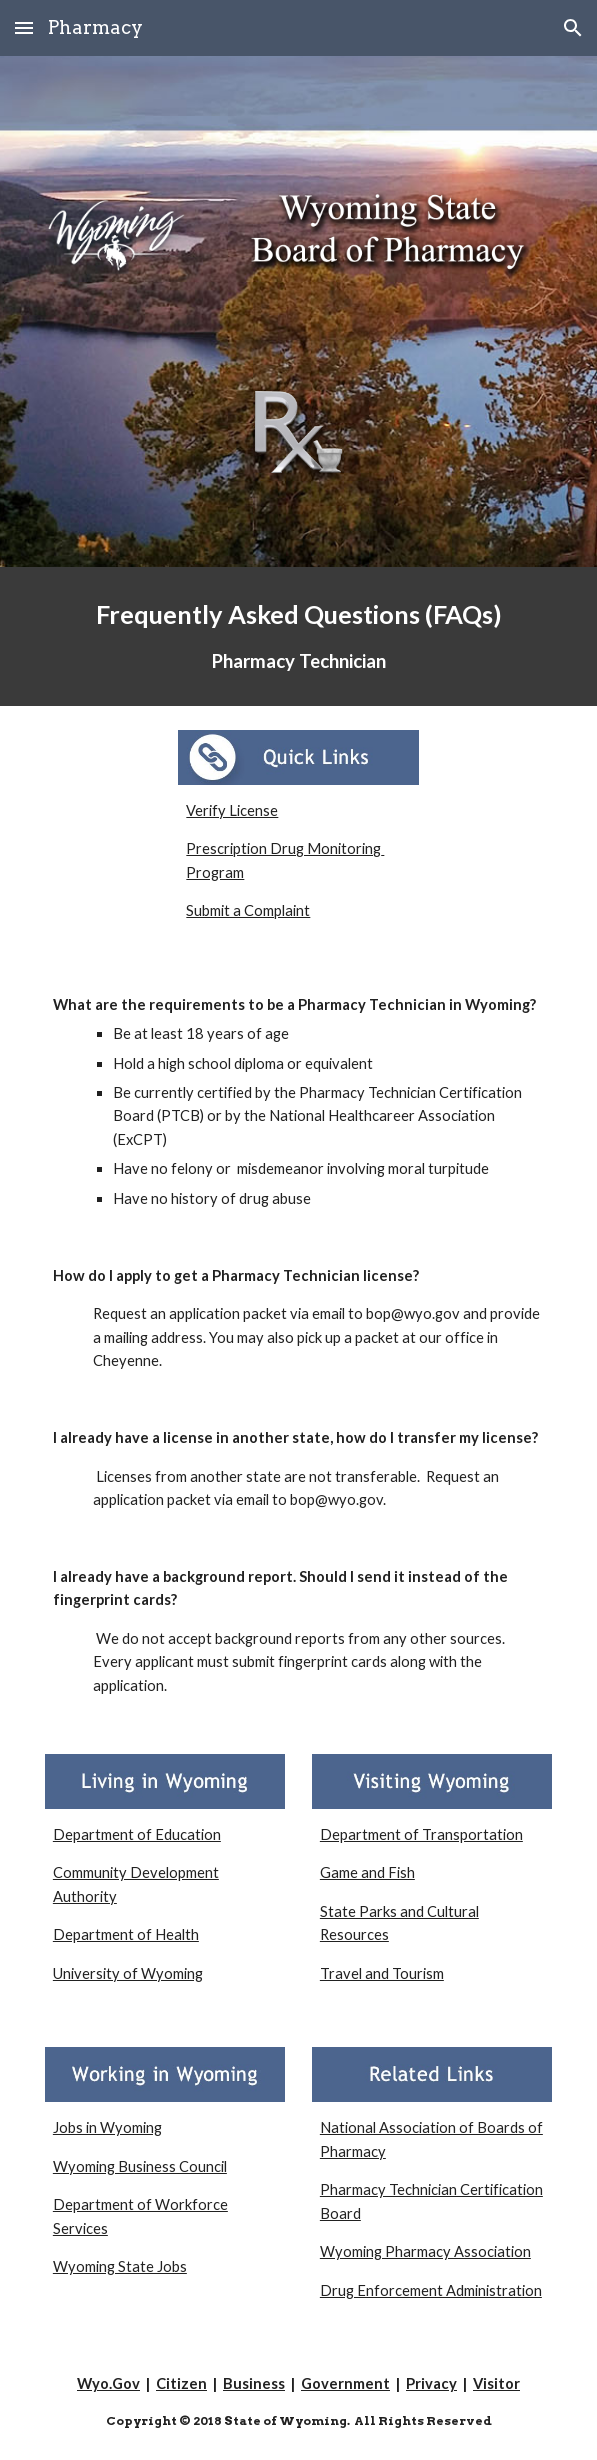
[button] (24, 27)
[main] (298, 636)
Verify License (232, 810)
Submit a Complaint (248, 910)
